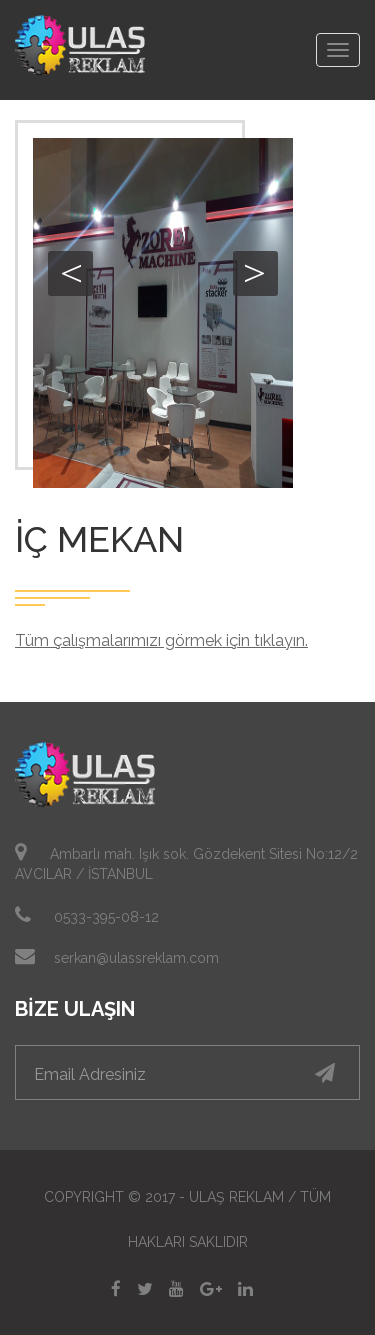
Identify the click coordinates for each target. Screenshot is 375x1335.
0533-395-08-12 (106, 917)
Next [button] (255, 273)
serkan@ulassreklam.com (136, 958)
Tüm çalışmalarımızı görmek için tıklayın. (161, 640)
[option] (163, 313)
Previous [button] (70, 273)
